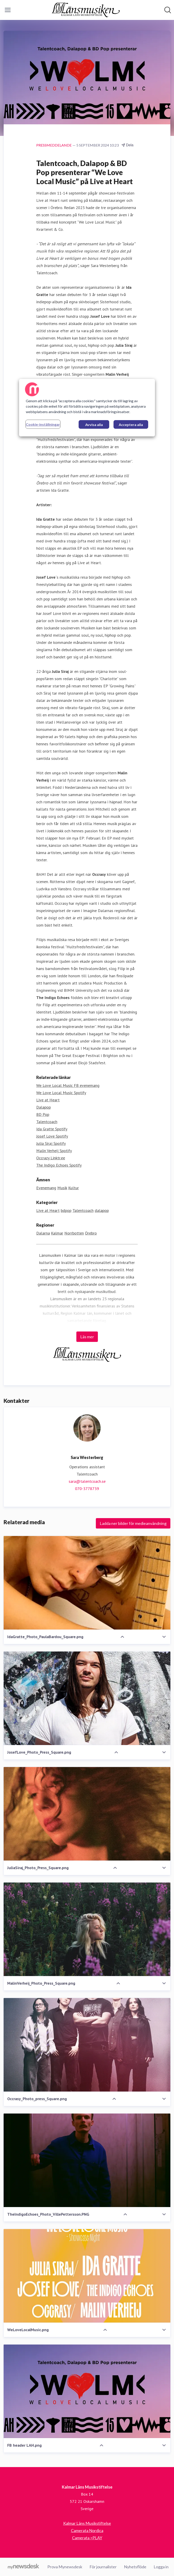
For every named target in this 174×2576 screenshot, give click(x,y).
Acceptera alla (131, 424)
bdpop (66, 1210)
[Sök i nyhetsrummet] (167, 10)
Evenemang (46, 1187)
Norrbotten (74, 1233)
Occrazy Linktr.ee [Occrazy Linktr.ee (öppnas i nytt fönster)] (50, 1157)
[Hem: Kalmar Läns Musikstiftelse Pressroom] (86, 10)
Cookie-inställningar (43, 424)
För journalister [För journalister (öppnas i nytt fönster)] (103, 2566)
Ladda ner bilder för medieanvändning (133, 1523)
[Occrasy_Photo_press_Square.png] (87, 2045)
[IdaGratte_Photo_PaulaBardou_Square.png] (87, 1583)
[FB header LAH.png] (87, 2391)
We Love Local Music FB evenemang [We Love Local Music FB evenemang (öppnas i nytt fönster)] (67, 1085)
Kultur (73, 1187)
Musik (62, 1187)
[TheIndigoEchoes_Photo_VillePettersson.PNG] (87, 2160)
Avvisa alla (94, 424)
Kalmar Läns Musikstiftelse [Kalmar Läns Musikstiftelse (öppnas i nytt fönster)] (87, 2523)
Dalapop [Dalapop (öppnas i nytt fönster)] (43, 1107)
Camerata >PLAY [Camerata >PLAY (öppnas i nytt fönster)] (87, 2537)
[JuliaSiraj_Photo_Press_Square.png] (87, 1814)
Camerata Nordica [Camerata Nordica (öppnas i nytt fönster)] (87, 2530)
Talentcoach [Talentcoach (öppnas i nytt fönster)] (46, 1121)
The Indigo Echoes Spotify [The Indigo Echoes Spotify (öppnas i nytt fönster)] (59, 1165)
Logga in (161, 2566)
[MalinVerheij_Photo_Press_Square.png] (87, 1929)
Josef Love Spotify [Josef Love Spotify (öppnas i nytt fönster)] (52, 1136)
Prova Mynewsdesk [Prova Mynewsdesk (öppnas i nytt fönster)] (64, 2566)
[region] (87, 407)
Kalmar (57, 1233)
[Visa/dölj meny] (8, 10)
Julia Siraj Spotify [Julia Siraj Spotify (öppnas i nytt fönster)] (51, 1143)
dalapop (102, 1210)
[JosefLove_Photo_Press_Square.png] (87, 1698)
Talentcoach (83, 1210)
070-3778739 (87, 1488)
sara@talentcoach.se (87, 1481)
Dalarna (43, 1233)
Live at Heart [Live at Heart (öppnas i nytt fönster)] (48, 1100)
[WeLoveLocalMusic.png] (87, 2276)
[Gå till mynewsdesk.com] (23, 2567)
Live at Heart (48, 1210)
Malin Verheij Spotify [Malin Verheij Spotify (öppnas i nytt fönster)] (54, 1150)
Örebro (91, 1233)
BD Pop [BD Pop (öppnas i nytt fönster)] (42, 1114)
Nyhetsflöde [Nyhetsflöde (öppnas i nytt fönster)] (135, 2566)
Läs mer (87, 1336)
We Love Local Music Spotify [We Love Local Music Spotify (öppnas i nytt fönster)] (61, 1092)
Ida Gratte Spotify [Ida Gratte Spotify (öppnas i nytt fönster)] (51, 1129)
